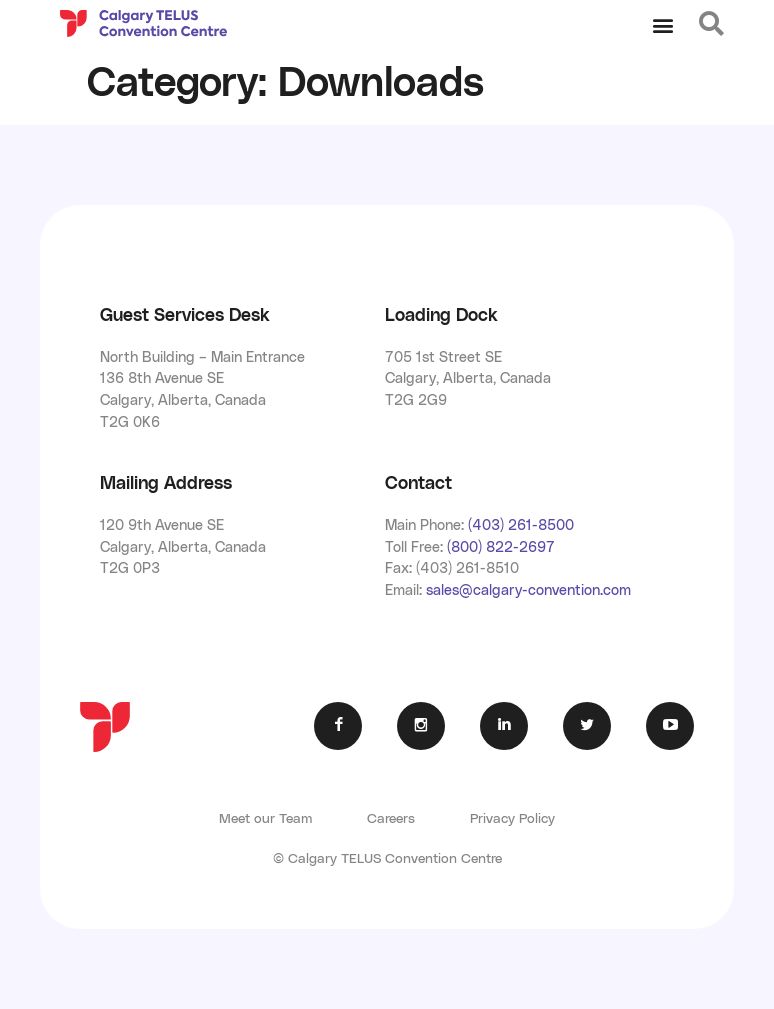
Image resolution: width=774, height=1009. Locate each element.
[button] (662, 25)
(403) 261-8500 (521, 525)
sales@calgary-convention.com (528, 590)
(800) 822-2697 (501, 547)
